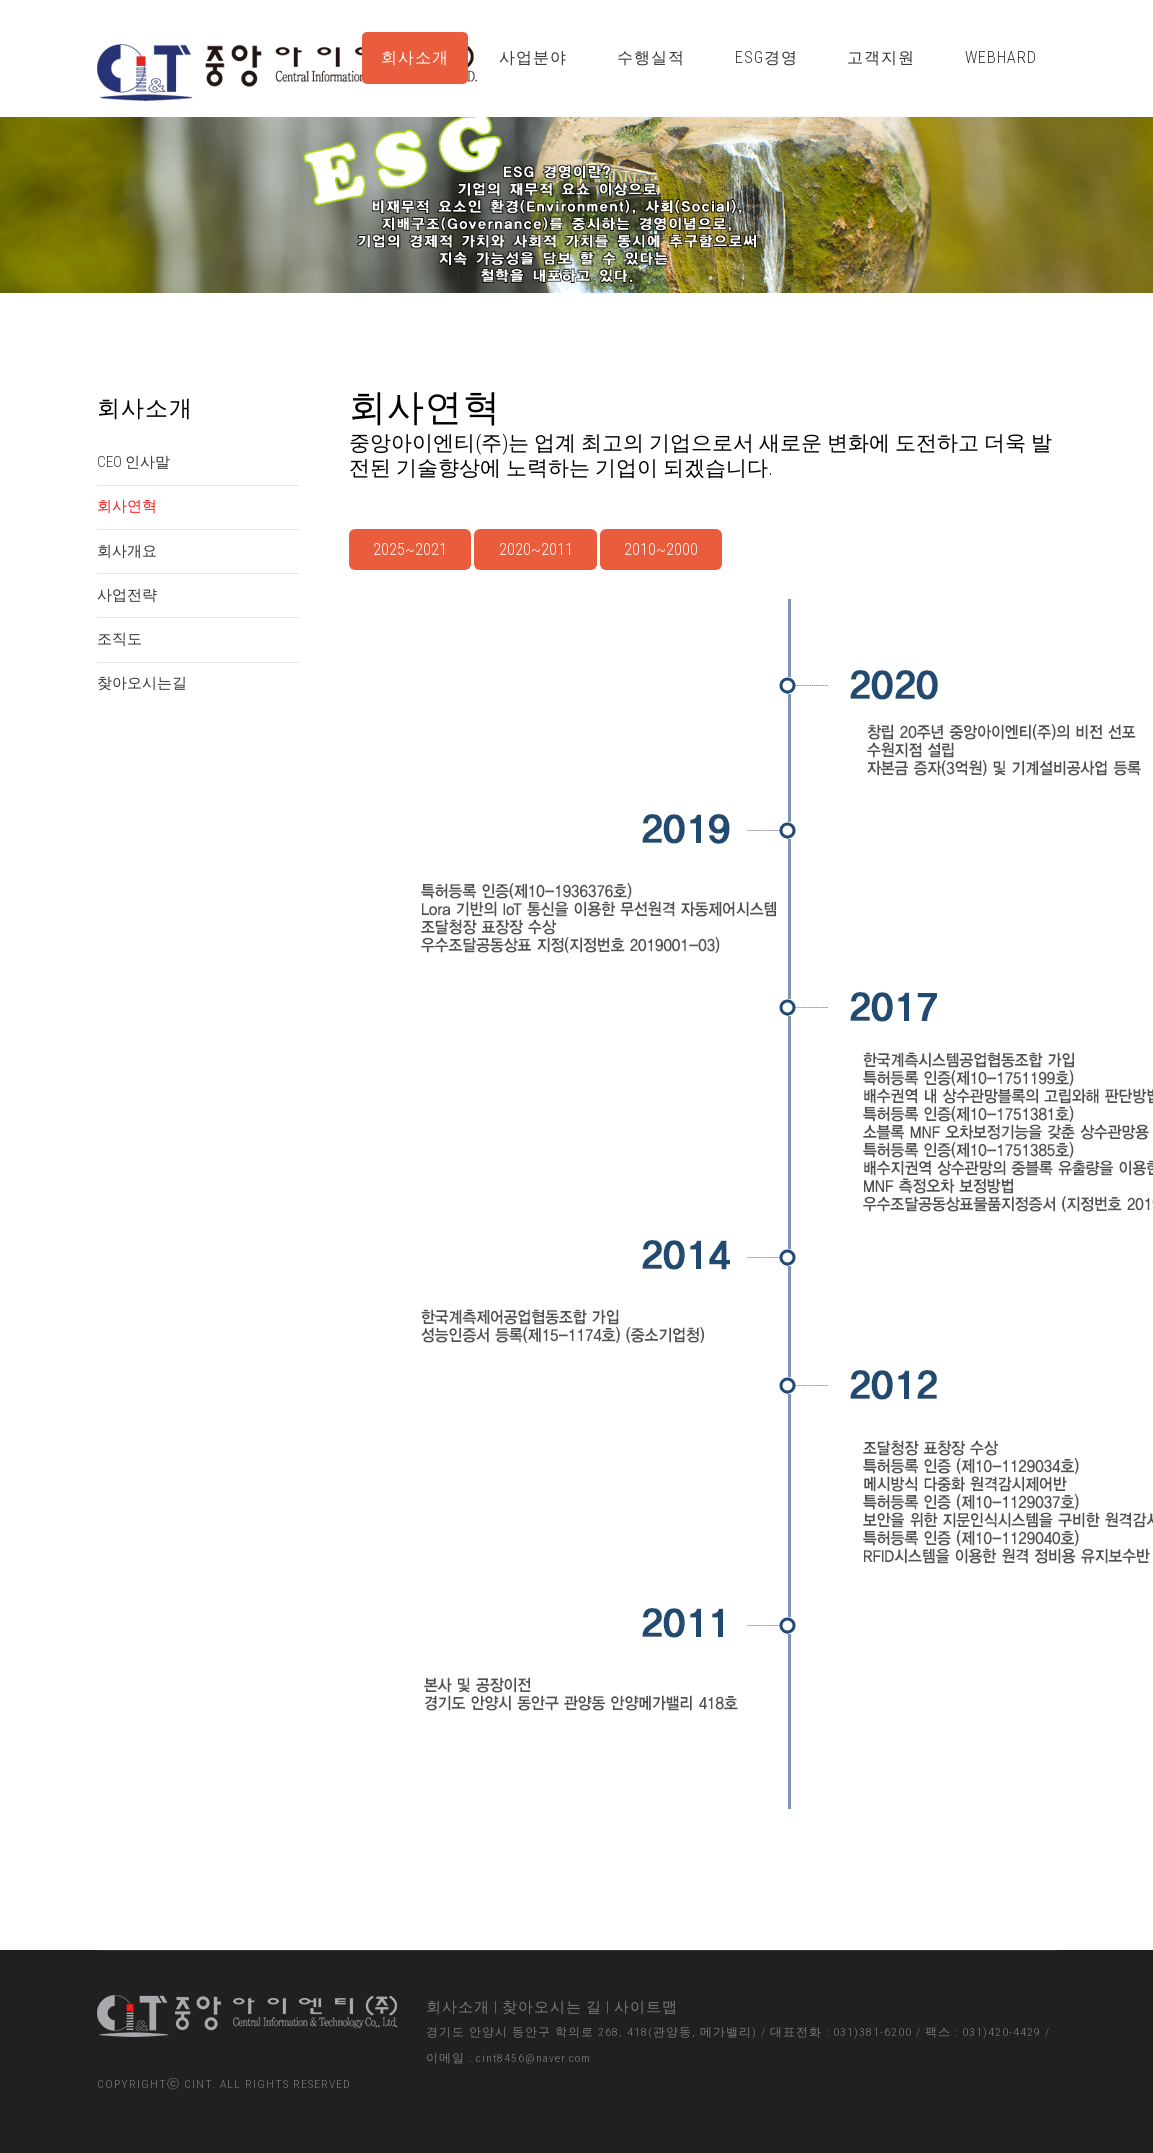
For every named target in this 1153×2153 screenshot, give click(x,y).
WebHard (1001, 57)
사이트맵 (646, 2007)
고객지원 (881, 57)
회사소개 (415, 57)
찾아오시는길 (142, 683)
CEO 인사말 (133, 462)
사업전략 (127, 595)
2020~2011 (536, 549)
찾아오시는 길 (552, 2007)
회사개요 (127, 551)
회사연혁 (127, 506)
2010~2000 (661, 549)
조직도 (119, 639)
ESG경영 (766, 57)
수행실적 (651, 57)
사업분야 (533, 57)
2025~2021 (410, 549)
